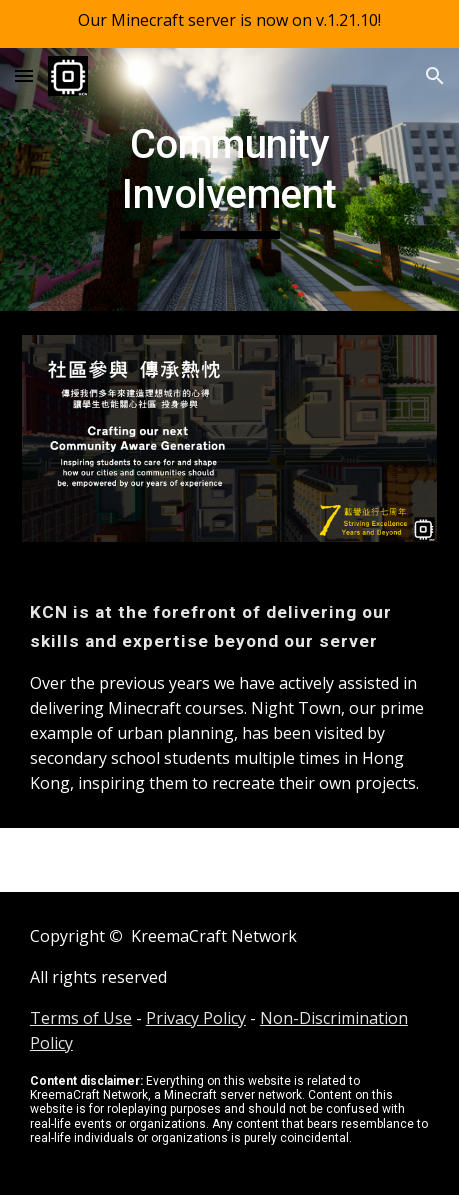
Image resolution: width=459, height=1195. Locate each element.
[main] (229, 179)
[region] (229, 24)
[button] (24, 75)
